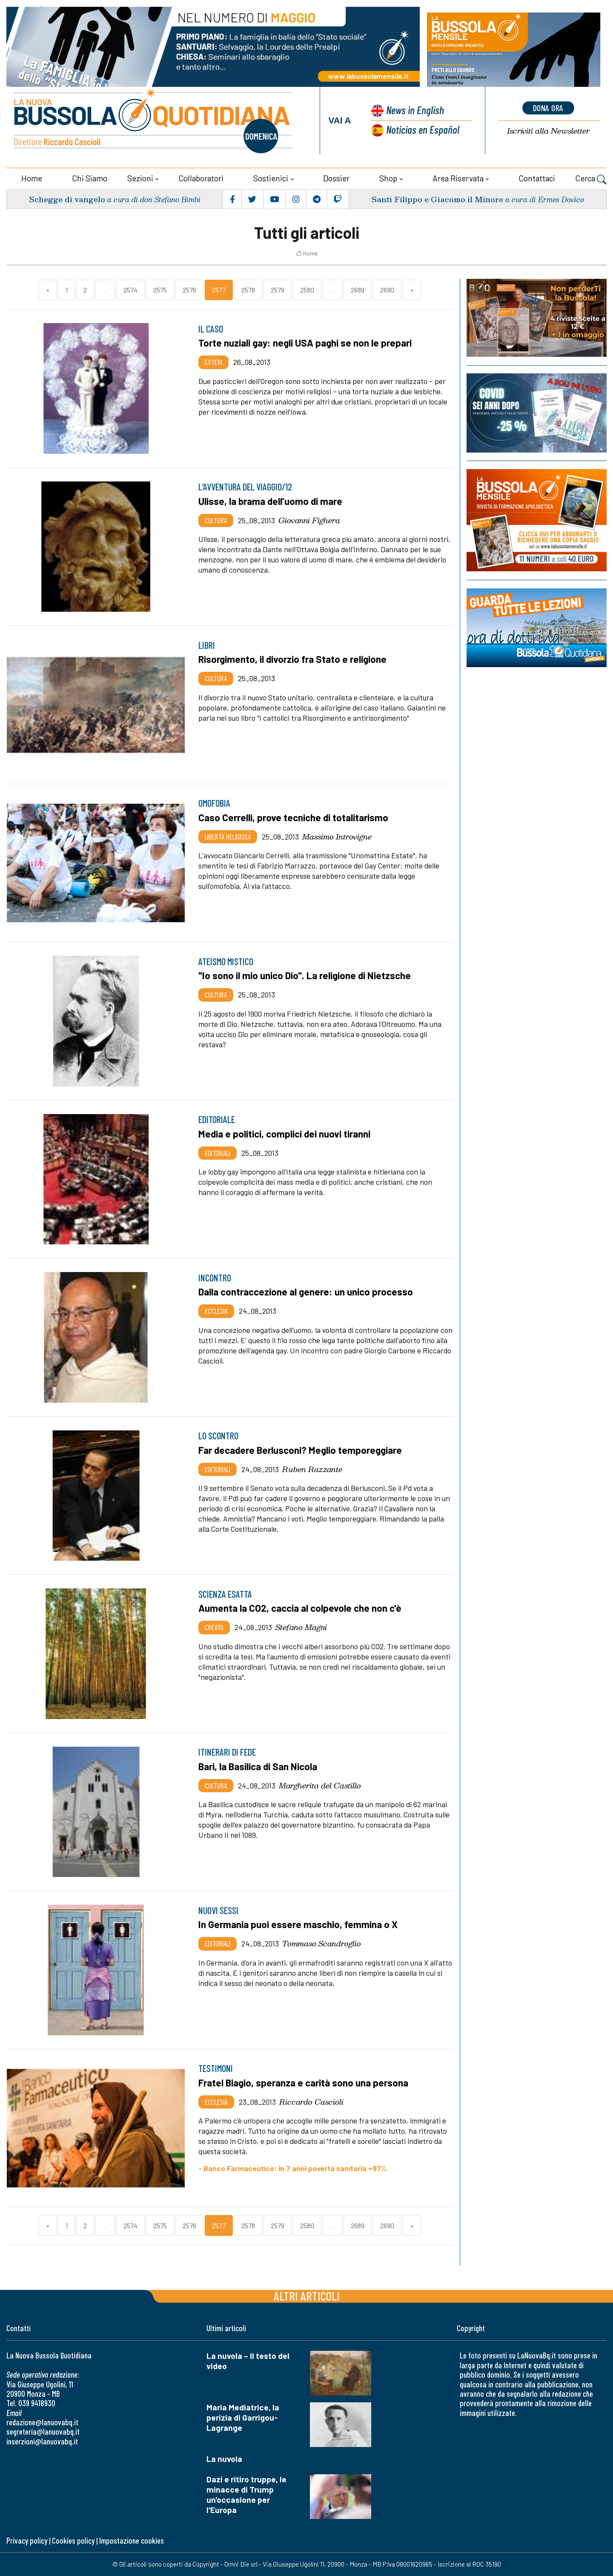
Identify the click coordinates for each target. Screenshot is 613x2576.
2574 (130, 290)
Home (31, 178)
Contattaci (536, 178)
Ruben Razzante (312, 1469)
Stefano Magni (301, 1627)
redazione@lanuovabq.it (42, 2422)
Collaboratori (200, 178)
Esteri (213, 362)
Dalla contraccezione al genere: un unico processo (305, 1292)
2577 (219, 290)
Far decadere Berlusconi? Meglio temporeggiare (300, 1450)
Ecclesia (216, 1310)
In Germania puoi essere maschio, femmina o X (298, 1924)
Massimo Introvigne (337, 836)
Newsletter (548, 131)
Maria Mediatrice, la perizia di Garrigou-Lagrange (242, 2417)
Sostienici (270, 178)
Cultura (216, 520)
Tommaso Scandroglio (321, 1943)
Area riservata (458, 178)
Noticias (422, 129)
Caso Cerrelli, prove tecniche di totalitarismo (293, 817)
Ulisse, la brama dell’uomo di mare (270, 501)
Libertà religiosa (228, 836)
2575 (160, 290)
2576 (189, 290)
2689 (357, 290)
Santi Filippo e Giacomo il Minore (437, 199)
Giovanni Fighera (309, 520)
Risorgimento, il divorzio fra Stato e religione (292, 659)
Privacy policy (26, 2540)
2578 (248, 290)
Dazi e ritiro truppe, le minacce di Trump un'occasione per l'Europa (246, 2494)
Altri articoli (307, 2295)
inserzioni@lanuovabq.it (42, 2441)
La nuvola (224, 2459)
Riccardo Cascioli (311, 2101)
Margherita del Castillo (320, 1785)
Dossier (336, 178)
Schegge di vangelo (67, 199)
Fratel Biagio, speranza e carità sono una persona (303, 2083)
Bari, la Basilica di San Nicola (257, 1766)
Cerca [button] (591, 179)
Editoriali (217, 1153)
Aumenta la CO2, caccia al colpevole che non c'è (299, 1608)
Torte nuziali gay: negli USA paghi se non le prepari (305, 343)
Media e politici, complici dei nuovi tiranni (284, 1134)
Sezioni (140, 178)
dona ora (548, 108)
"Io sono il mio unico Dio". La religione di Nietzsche (304, 975)
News (415, 109)
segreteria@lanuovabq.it (43, 2431)
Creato (214, 1627)
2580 (307, 290)
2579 (277, 290)
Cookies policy (73, 2540)
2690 (387, 290)
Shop (388, 178)
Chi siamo (89, 178)
